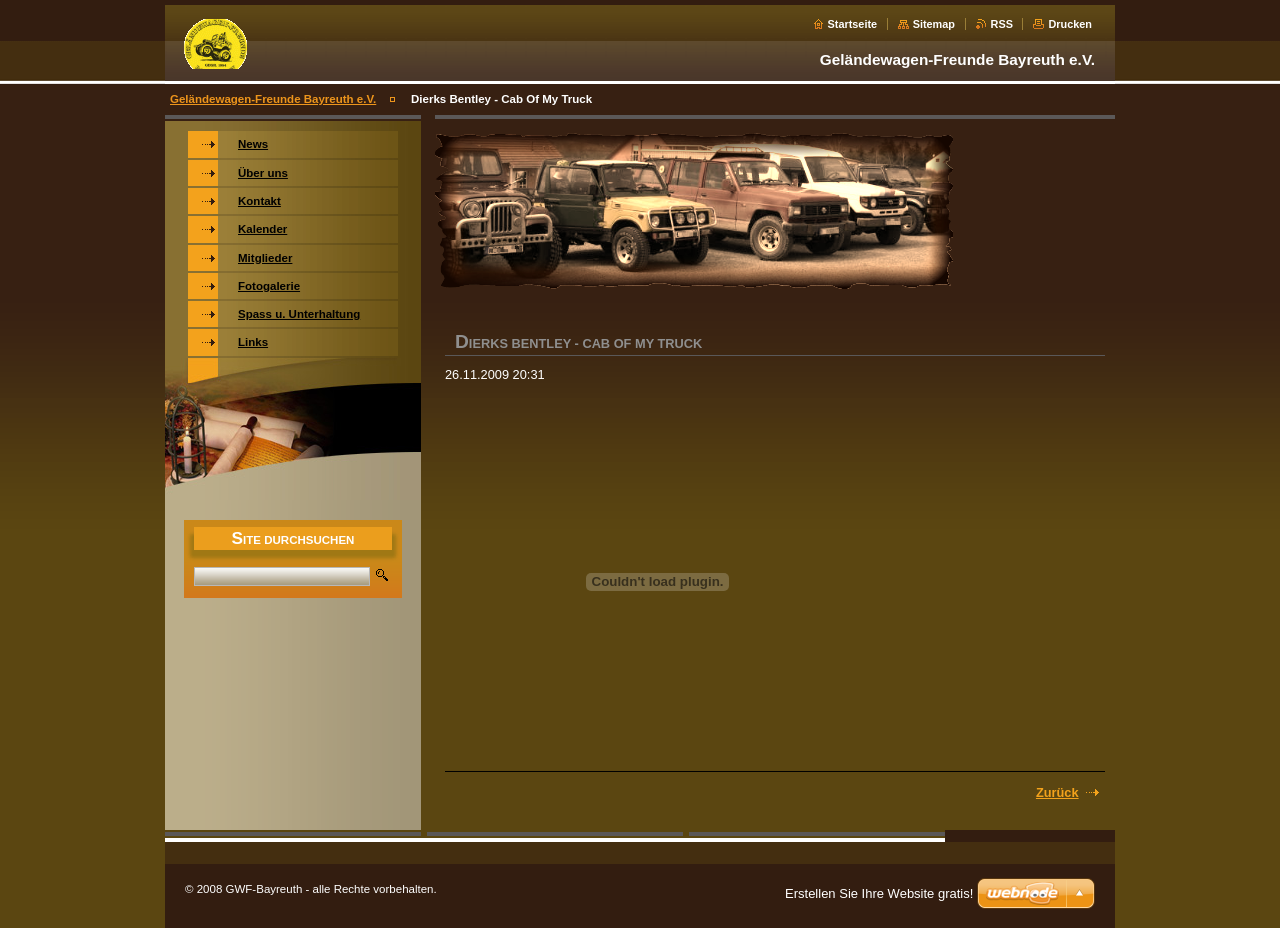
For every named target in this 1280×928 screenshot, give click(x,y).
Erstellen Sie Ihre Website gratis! (879, 893)
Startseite (853, 24)
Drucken (1070, 24)
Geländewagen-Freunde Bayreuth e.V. (273, 99)
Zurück (1057, 792)
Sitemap (934, 24)
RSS (1002, 24)
